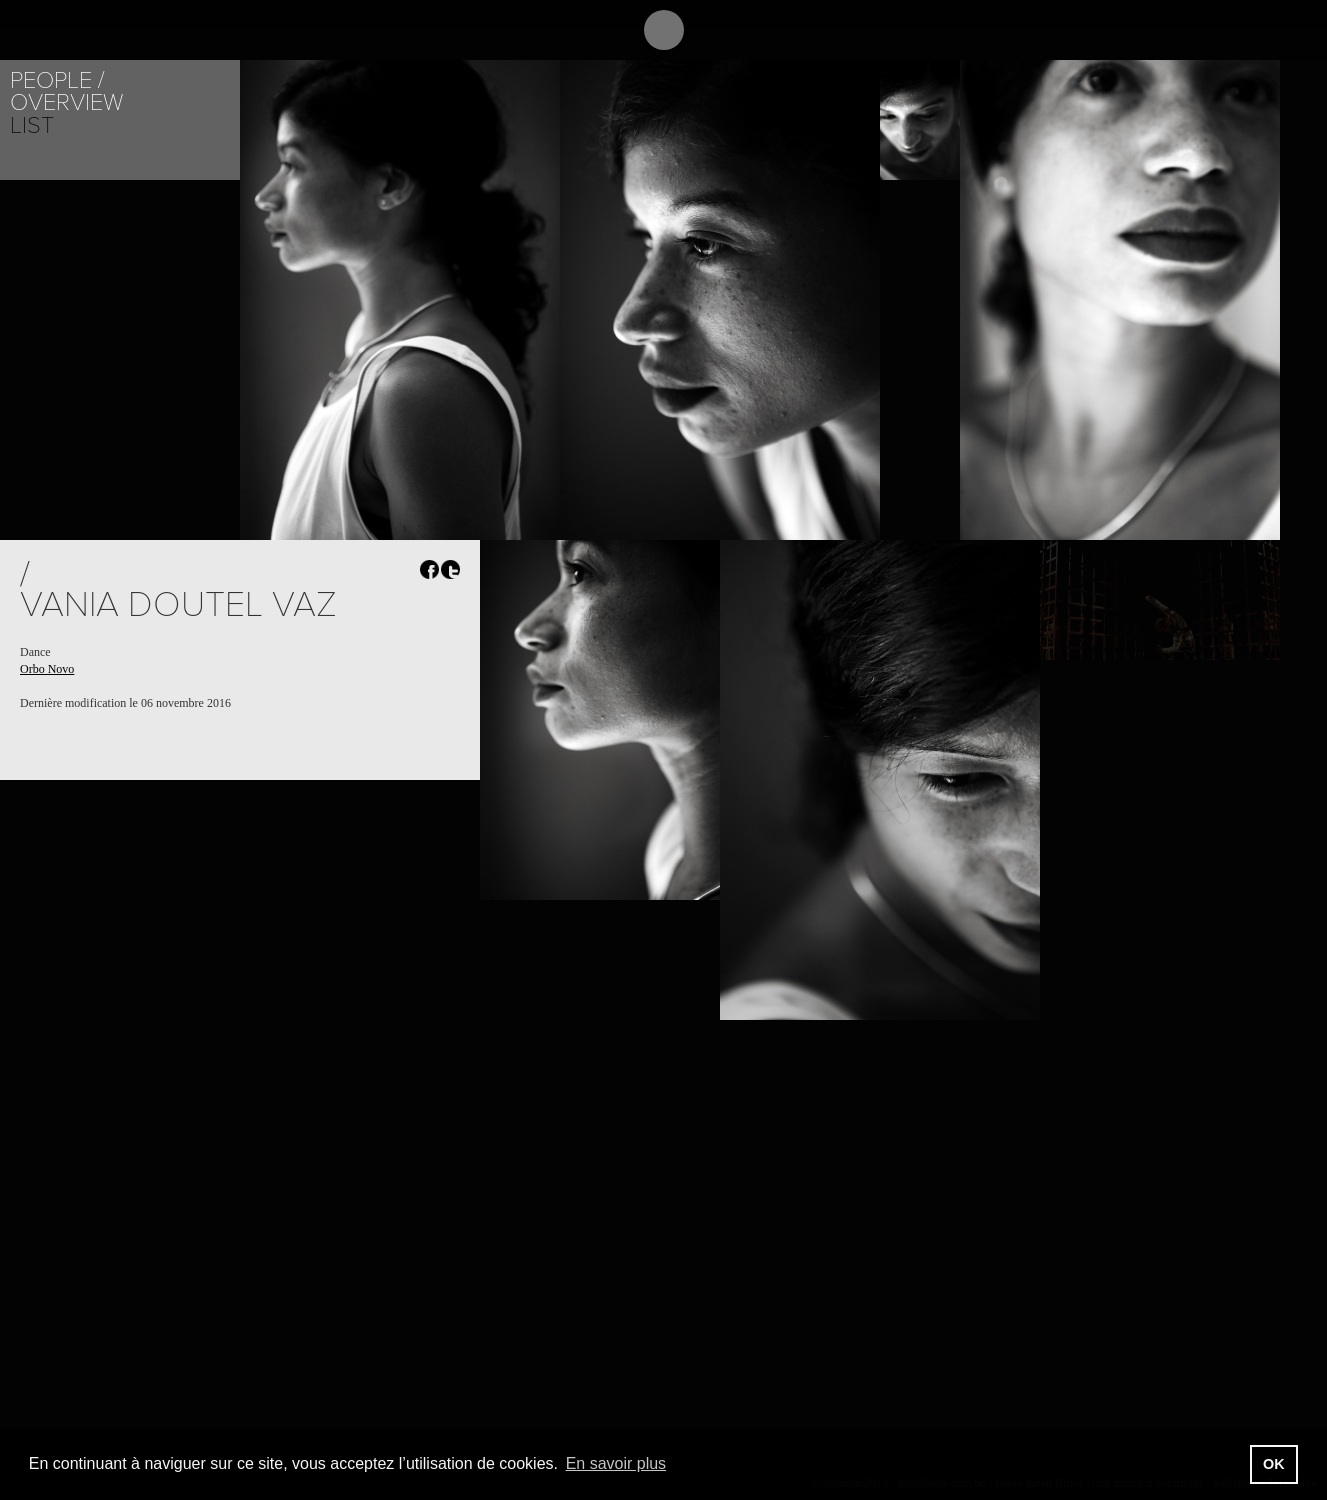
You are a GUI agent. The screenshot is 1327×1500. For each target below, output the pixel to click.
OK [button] (1274, 1464)
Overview (66, 102)
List (32, 125)
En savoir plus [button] (616, 1463)
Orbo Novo (47, 669)
